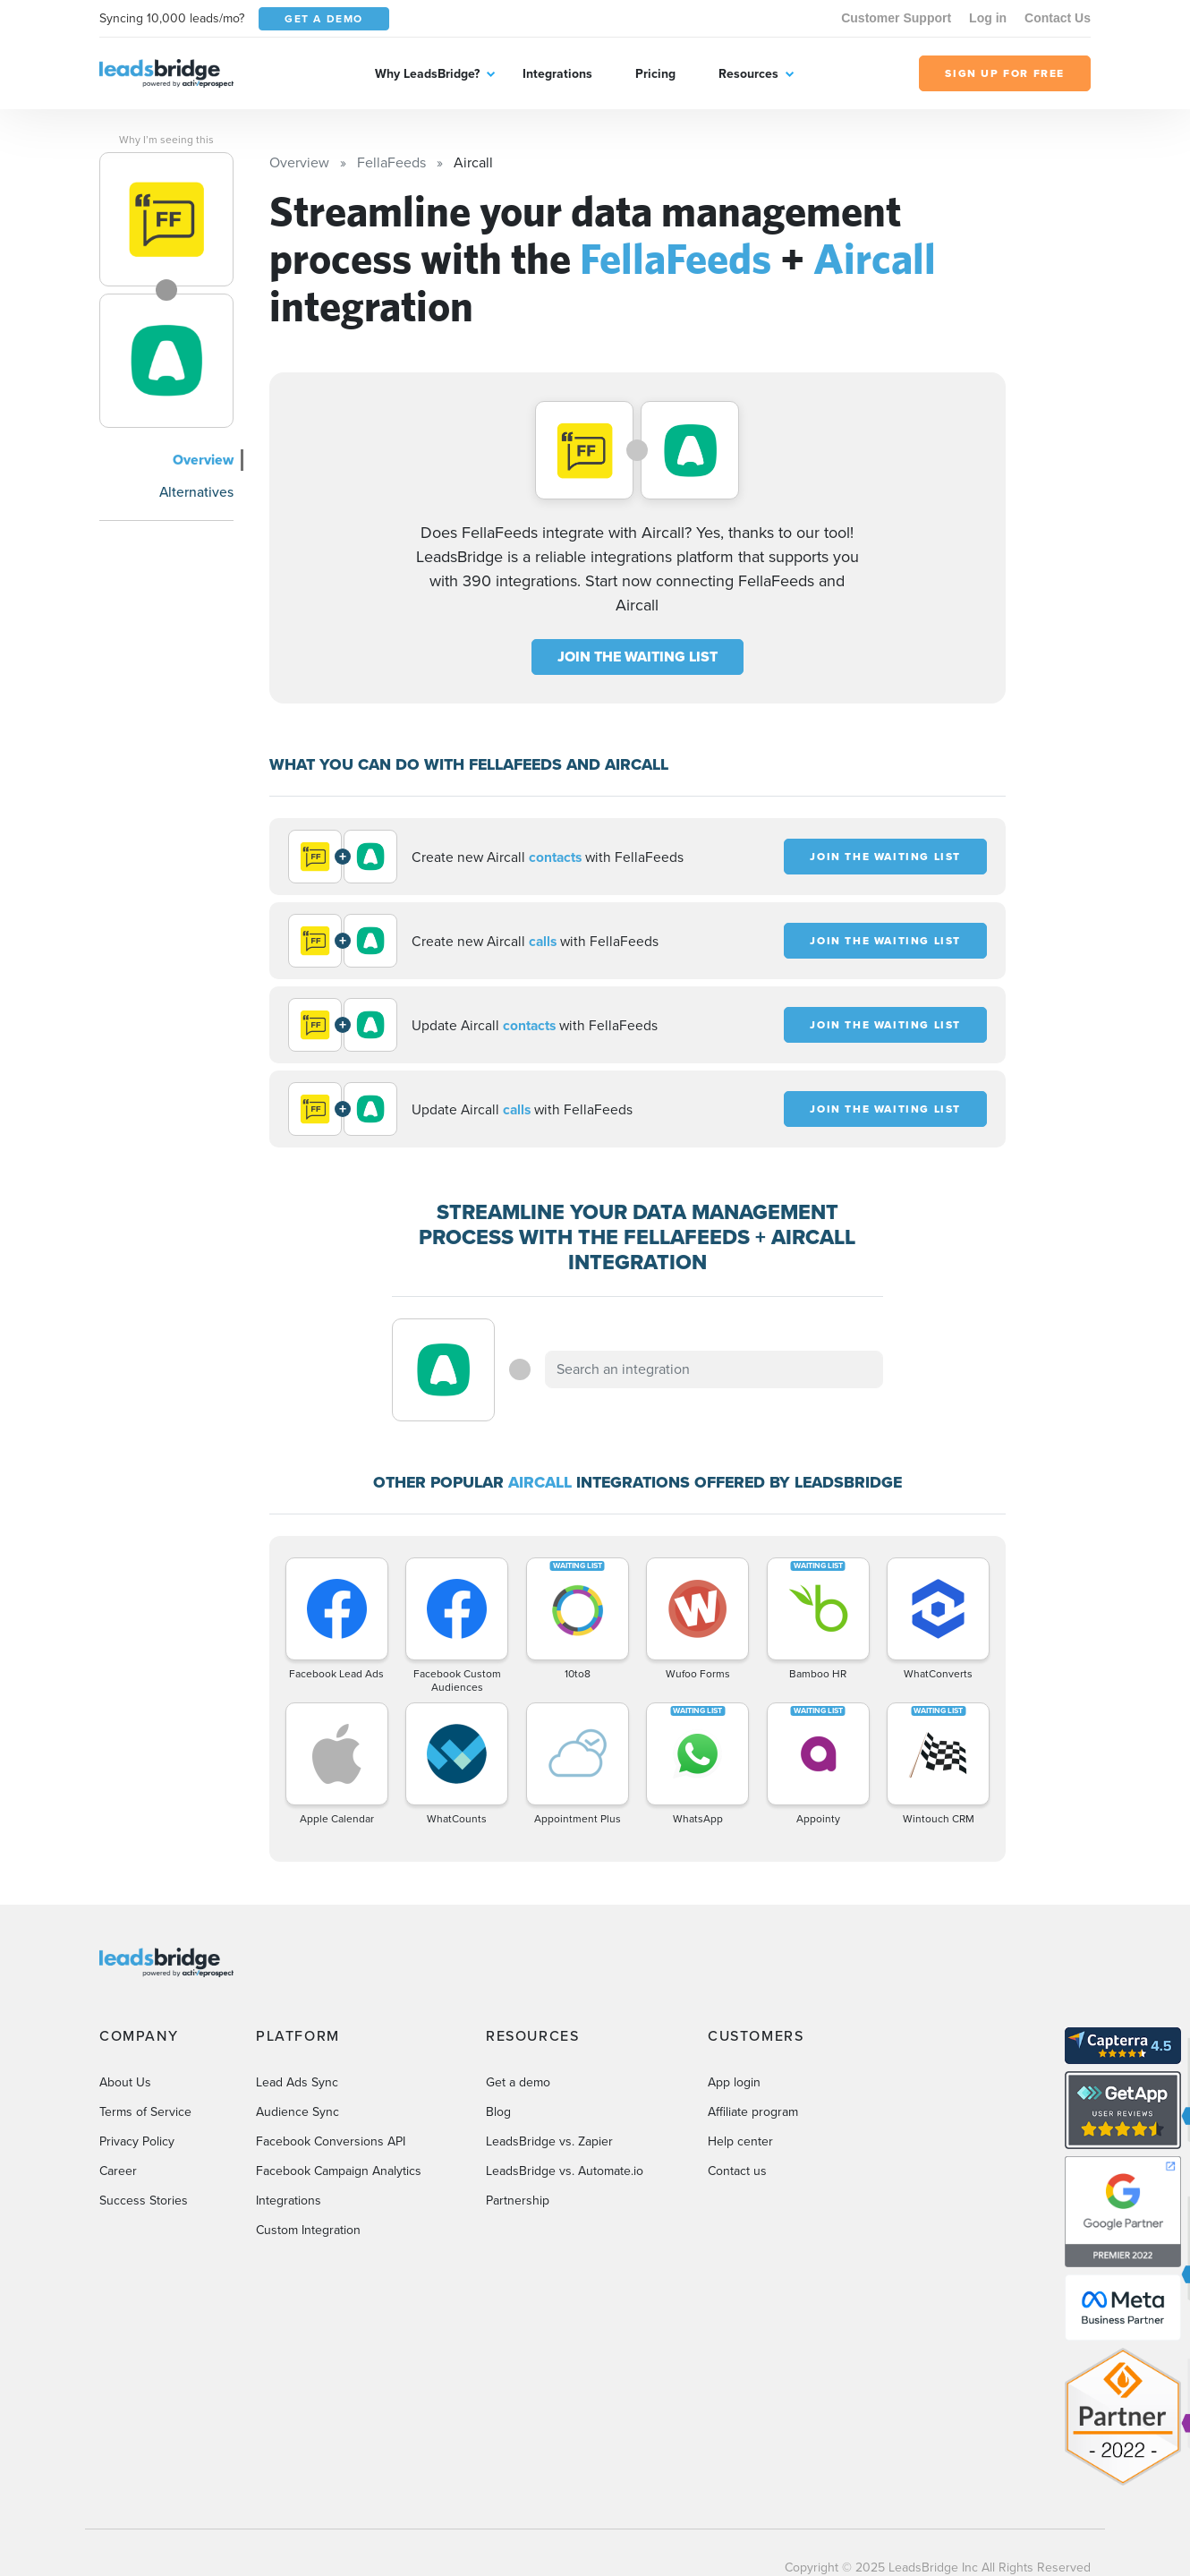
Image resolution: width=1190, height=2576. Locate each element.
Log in (988, 18)
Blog (498, 2112)
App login (734, 2082)
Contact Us (1057, 18)
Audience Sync (297, 2112)
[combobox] (714, 1369)
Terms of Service (145, 2112)
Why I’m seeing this (166, 139)
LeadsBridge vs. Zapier (549, 2141)
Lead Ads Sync (297, 2082)
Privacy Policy (136, 2141)
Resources (748, 73)
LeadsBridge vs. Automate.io (564, 2171)
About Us (125, 2082)
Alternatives (196, 492)
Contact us (737, 2171)
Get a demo (518, 2082)
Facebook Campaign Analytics (338, 2171)
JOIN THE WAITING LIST (637, 656)
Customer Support (896, 18)
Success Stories (143, 2200)
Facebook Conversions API (330, 2141)
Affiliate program (753, 2112)
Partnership (517, 2200)
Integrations (557, 73)
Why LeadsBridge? (427, 73)
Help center (740, 2141)
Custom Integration (308, 2230)
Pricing (655, 73)
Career (118, 2171)
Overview (203, 459)
